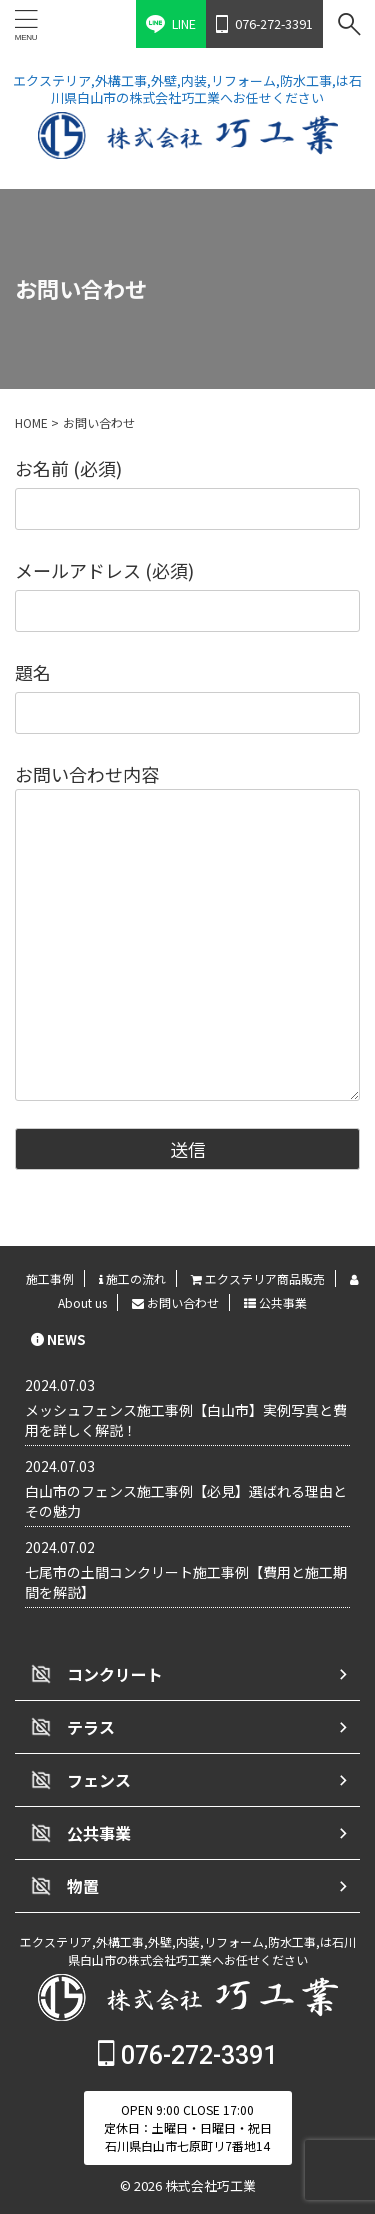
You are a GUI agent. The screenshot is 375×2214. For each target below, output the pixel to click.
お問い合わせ (175, 1302)
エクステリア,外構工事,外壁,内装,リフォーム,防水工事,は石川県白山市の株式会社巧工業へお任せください (188, 1950)
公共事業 (275, 1302)
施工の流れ (132, 1278)
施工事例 (50, 1278)
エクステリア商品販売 (258, 1278)
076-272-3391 (187, 2055)
